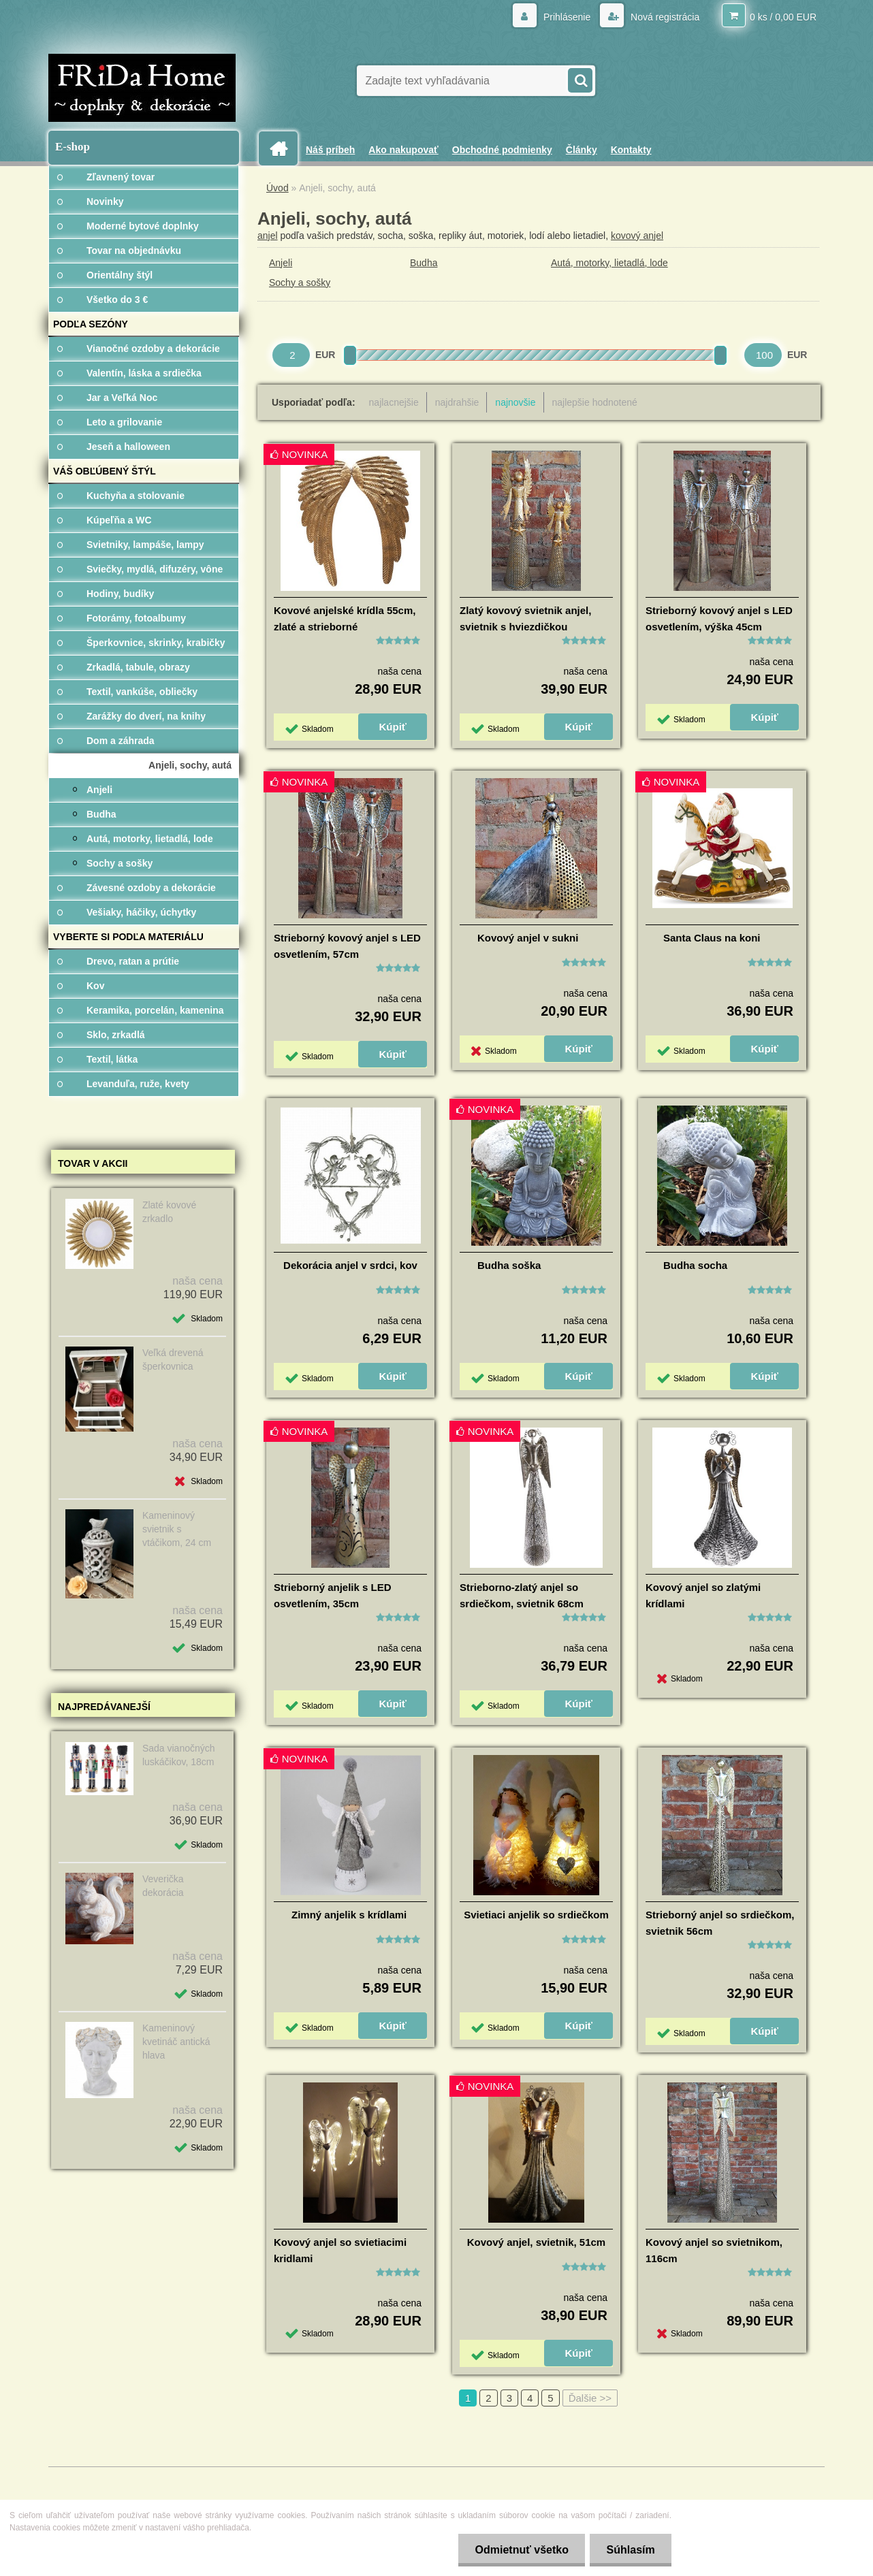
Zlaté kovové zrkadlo (169, 1212)
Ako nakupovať (403, 149)
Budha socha (695, 1265)
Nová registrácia (663, 17)
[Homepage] (283, 148)
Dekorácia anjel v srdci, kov (350, 1265)
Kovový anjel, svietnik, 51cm (536, 2242)
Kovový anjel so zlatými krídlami (703, 1595)
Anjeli (280, 262)
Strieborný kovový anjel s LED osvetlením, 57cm (347, 946)
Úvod (277, 187)
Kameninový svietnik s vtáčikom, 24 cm (176, 1529)
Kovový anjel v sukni (527, 938)
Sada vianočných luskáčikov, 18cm (178, 1755)
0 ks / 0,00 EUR (783, 17)
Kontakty (631, 149)
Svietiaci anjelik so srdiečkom (536, 1914)
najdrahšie (457, 402)
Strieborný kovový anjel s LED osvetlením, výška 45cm (719, 618)
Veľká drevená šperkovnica (173, 1359)
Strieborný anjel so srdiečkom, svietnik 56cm (720, 1923)
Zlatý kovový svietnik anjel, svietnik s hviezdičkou (525, 618)
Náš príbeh (330, 149)
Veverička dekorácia (163, 1885)
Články (581, 149)
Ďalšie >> (590, 2398)
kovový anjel (637, 235)
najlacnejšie (394, 402)
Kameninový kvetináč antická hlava (176, 2042)
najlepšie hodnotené (594, 402)
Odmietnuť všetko (520, 2550)
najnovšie (515, 402)
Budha (423, 262)
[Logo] (142, 88)
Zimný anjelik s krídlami (349, 1914)
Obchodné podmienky (502, 149)
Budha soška (509, 1265)
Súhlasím (630, 2550)
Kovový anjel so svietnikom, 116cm (714, 2250)
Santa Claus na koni (712, 938)
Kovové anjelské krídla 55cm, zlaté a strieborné (344, 618)
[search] (579, 79)
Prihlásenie (567, 17)
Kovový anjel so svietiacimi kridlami (340, 2250)
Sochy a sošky (299, 282)
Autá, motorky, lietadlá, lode (609, 262)
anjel (267, 235)
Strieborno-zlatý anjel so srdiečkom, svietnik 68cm (522, 1595)
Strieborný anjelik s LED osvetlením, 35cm (333, 1595)
